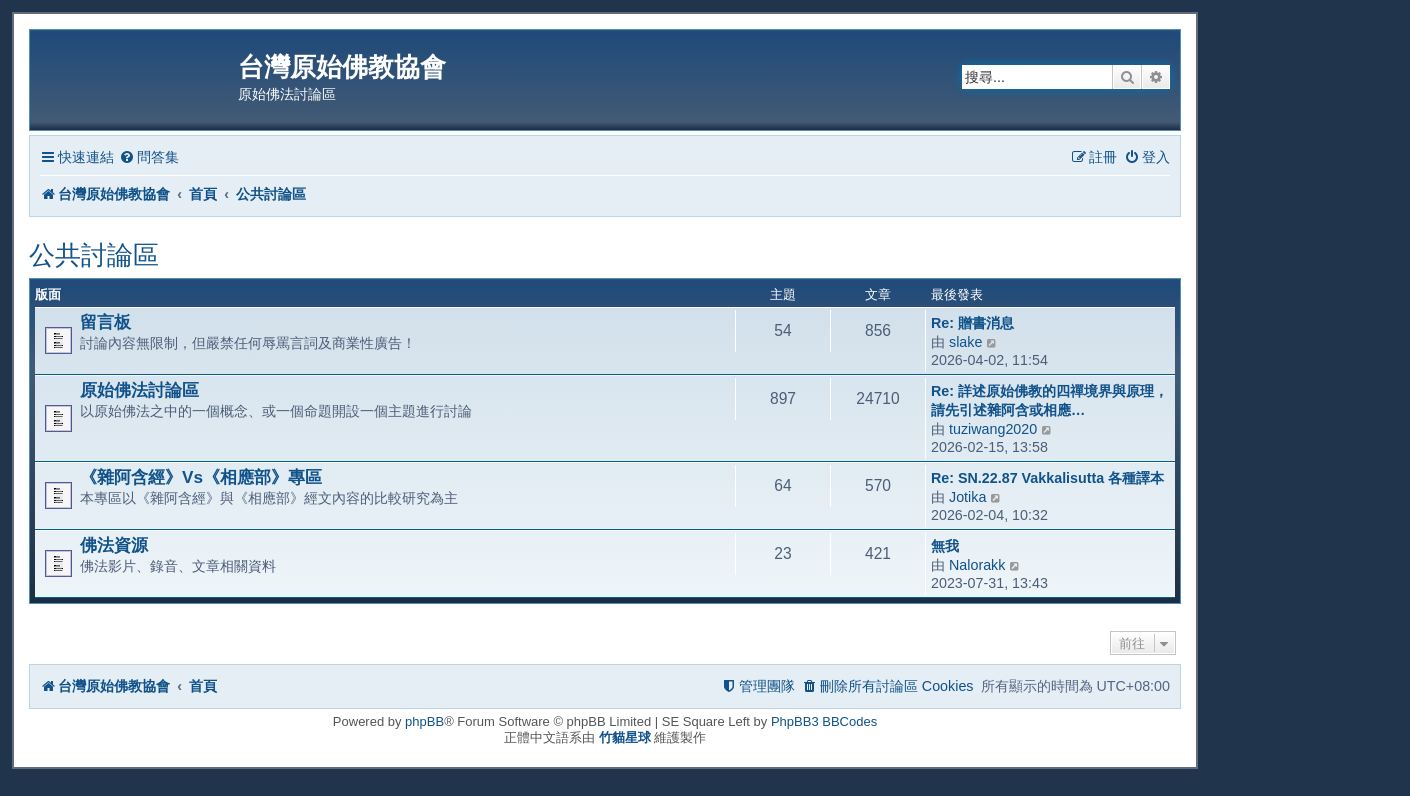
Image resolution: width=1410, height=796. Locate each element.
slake (965, 342)
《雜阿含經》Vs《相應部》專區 (201, 477)
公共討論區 (94, 255)
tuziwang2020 (993, 429)
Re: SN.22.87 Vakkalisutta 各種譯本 (1047, 478)
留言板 (105, 322)
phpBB (424, 721)
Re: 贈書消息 (972, 323)
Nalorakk (977, 565)
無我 (945, 546)
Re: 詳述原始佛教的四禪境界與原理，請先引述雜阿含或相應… (1049, 400)
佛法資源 (114, 545)
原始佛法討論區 (139, 390)
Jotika (967, 497)
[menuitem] (149, 157)
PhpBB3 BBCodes (824, 721)
